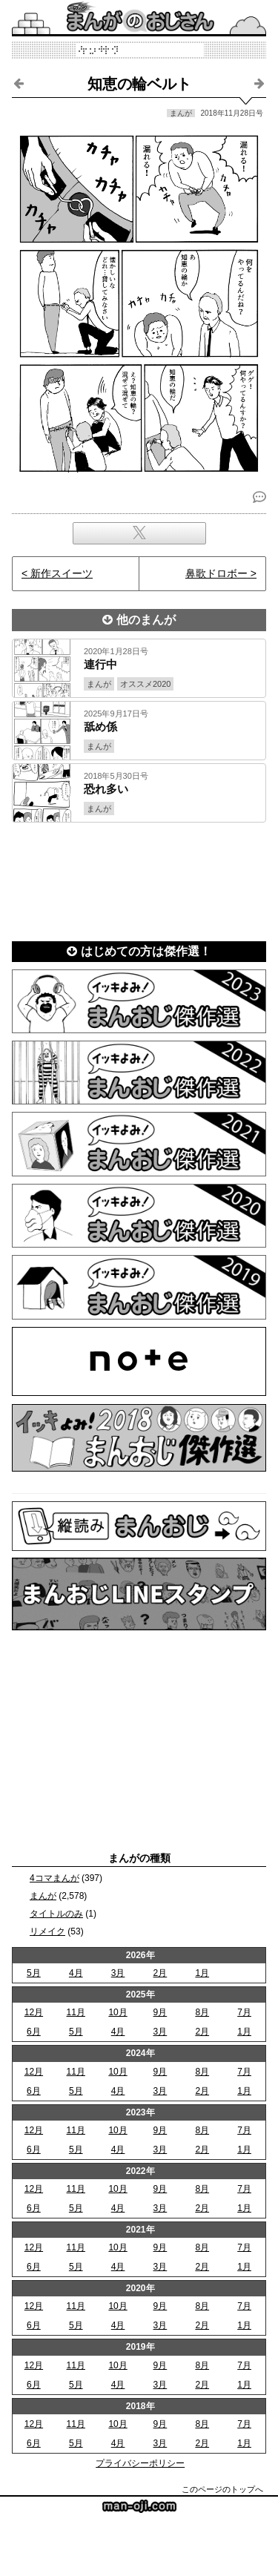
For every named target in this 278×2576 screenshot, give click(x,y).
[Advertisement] (139, 877)
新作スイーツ (61, 573)
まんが (43, 1896)
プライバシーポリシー (140, 2463)
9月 (160, 2012)
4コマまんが (54, 1878)
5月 (34, 1973)
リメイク (47, 1931)
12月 (33, 2012)
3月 (118, 1973)
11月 (76, 2012)
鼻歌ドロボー (216, 573)
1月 (202, 1973)
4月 (76, 1973)
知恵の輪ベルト (139, 84)
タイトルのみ (56, 1913)
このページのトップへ (222, 2489)
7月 (244, 2012)
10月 (117, 2012)
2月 (160, 1973)
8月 (202, 2012)
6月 (34, 2031)
